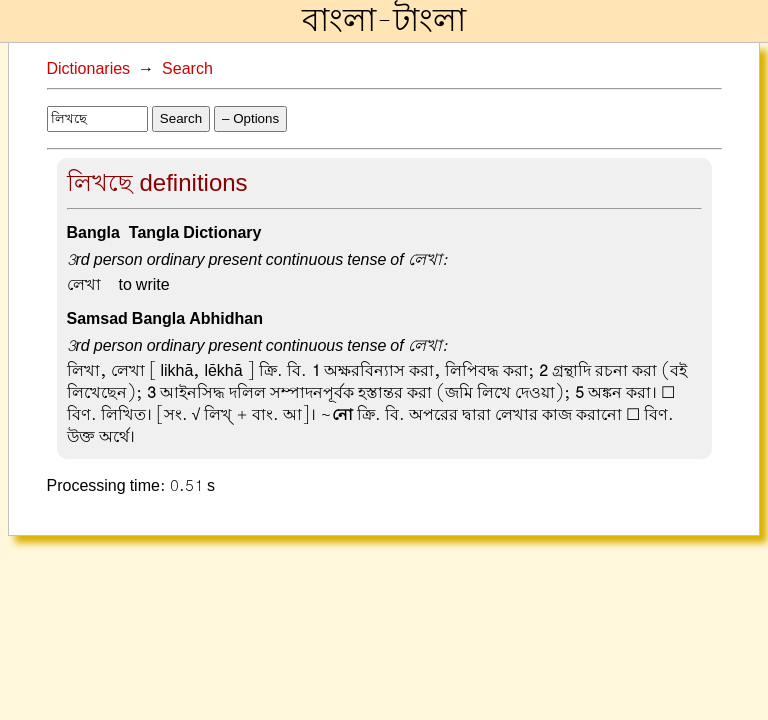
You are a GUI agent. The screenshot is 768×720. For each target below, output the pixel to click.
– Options (250, 118)
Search (187, 69)
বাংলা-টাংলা (384, 21)
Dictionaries (89, 69)
